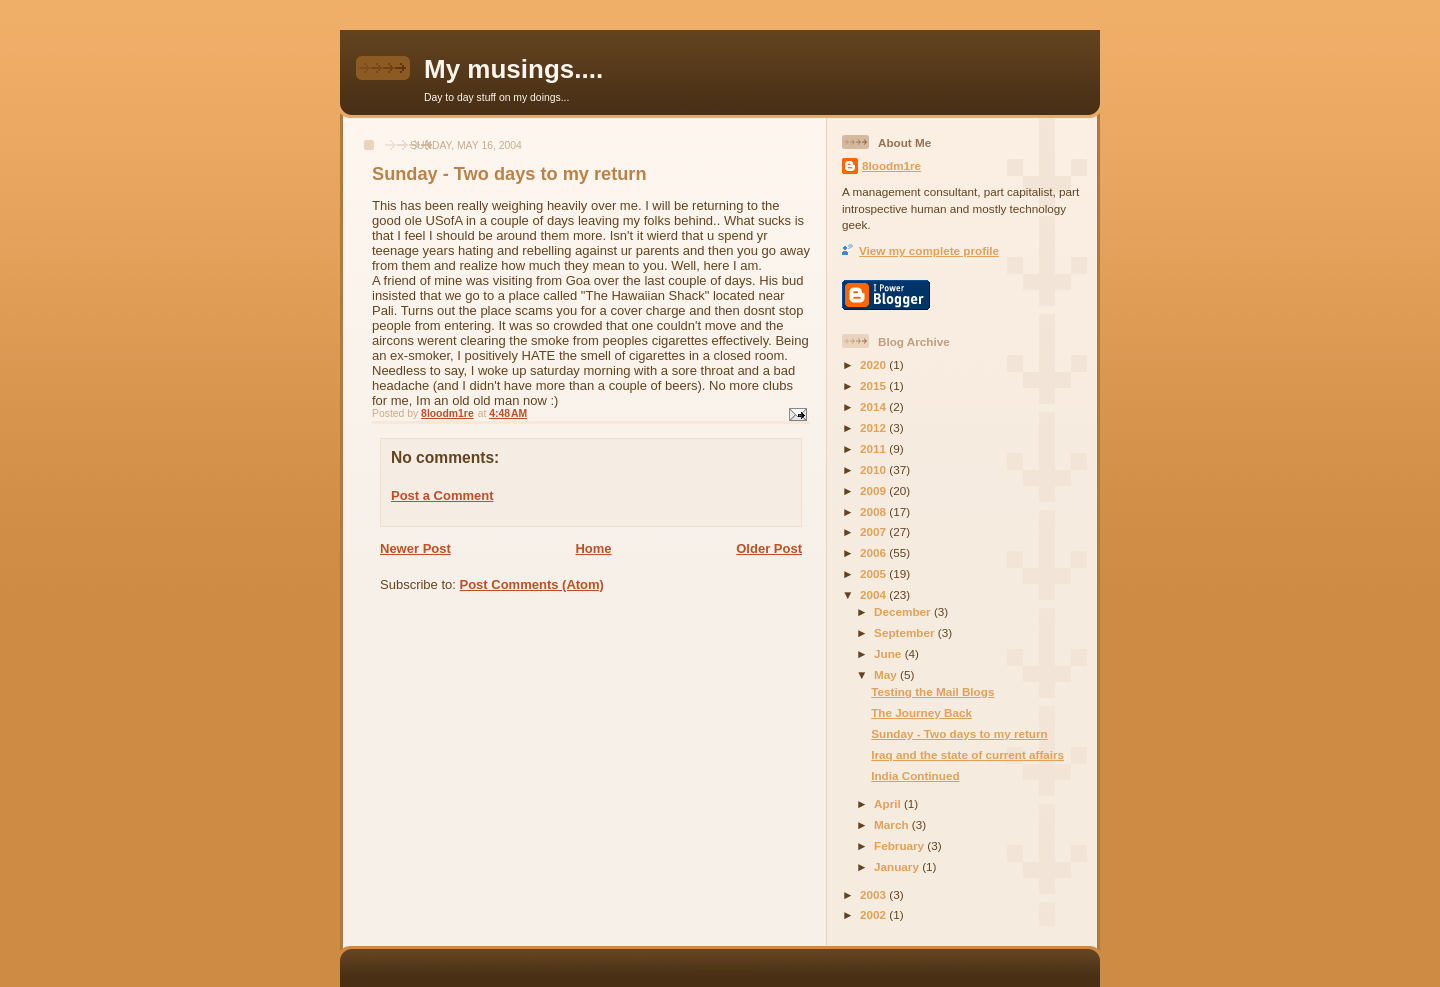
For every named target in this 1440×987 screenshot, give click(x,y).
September (906, 632)
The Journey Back (921, 712)
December (904, 611)
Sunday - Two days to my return (959, 733)
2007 (874, 531)
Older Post (769, 548)
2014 (874, 406)
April (889, 803)
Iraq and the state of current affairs (967, 754)
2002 (874, 914)
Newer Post (415, 548)
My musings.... (513, 69)
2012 (874, 427)
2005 (874, 573)
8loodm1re (891, 165)
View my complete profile (929, 250)
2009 (874, 490)
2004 (874, 594)
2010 (874, 469)
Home (593, 548)
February (900, 845)
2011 (874, 448)
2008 (874, 511)
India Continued (915, 775)
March (893, 824)
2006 (874, 552)
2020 (874, 364)
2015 (874, 385)
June (889, 653)
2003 (874, 894)
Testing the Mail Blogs (932, 691)
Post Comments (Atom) (532, 584)
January (898, 866)
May (887, 674)
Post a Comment (442, 495)
